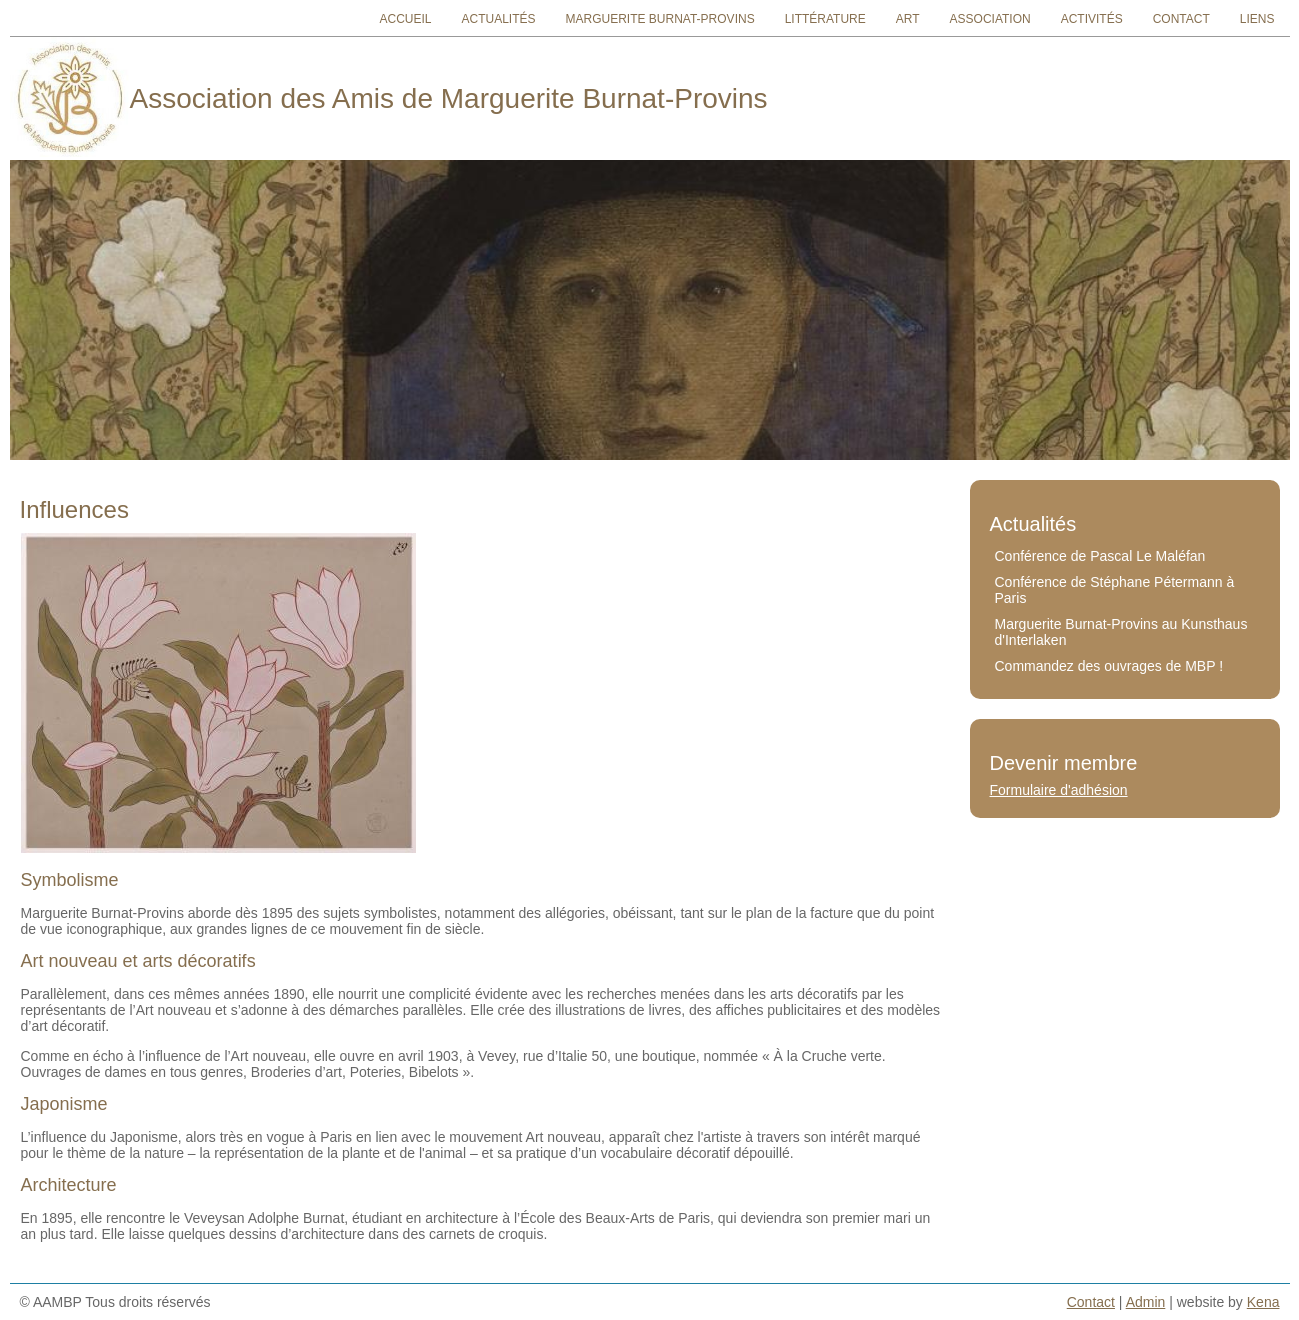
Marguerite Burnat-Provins (660, 19)
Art (908, 19)
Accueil (405, 19)
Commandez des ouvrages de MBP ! (1109, 666)
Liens (1257, 19)
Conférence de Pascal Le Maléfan (1100, 556)
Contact (1181, 19)
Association (990, 19)
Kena (1263, 1302)
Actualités (498, 19)
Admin (1146, 1302)
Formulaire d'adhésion (1059, 790)
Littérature (825, 19)
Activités (1092, 19)
